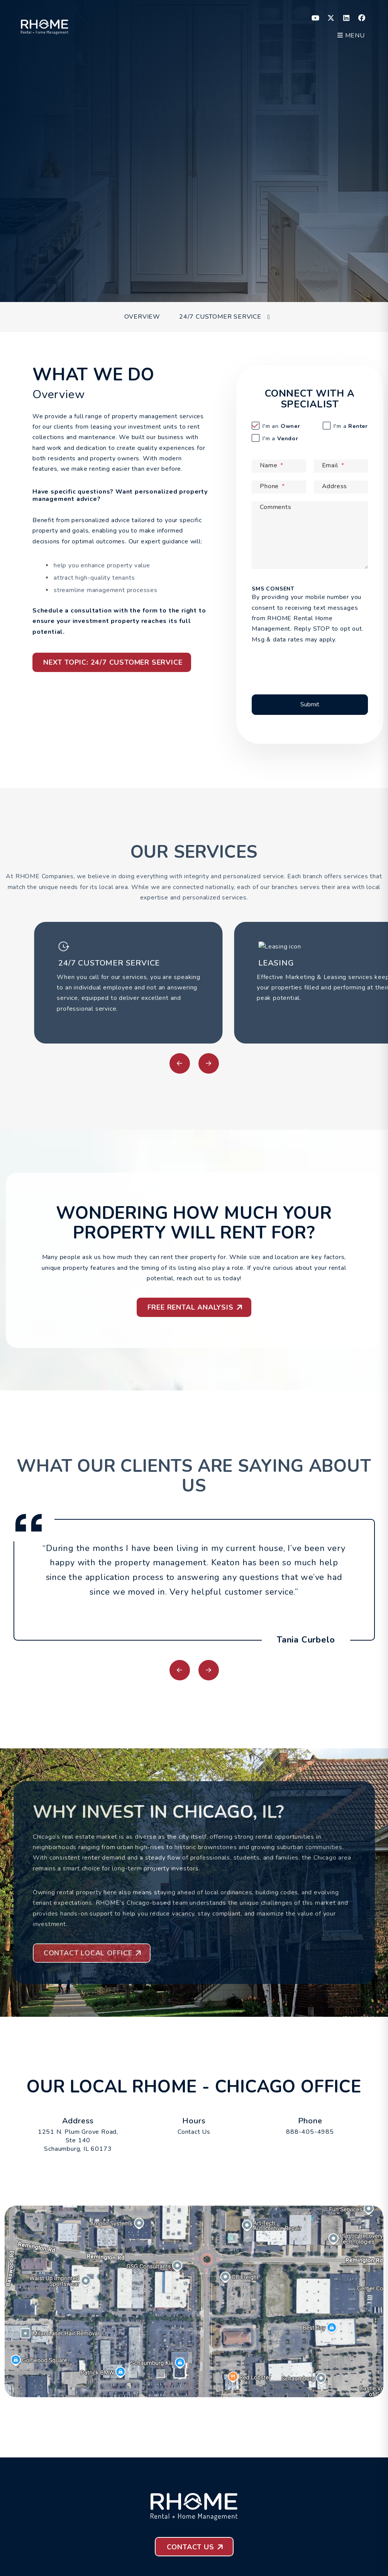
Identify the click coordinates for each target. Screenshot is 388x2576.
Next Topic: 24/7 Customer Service (112, 662)
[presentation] (314, 664)
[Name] (279, 466)
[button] (315, 18)
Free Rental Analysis (190, 1307)
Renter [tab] (351, 426)
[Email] (341, 466)
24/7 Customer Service (220, 316)
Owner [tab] (281, 426)
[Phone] (279, 487)
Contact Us (194, 2132)
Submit (320, 275)
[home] (44, 25)
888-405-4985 (310, 2132)
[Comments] (310, 535)
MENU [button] (351, 35)
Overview (142, 316)
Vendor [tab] (280, 438)
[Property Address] (171, 275)
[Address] (341, 487)
